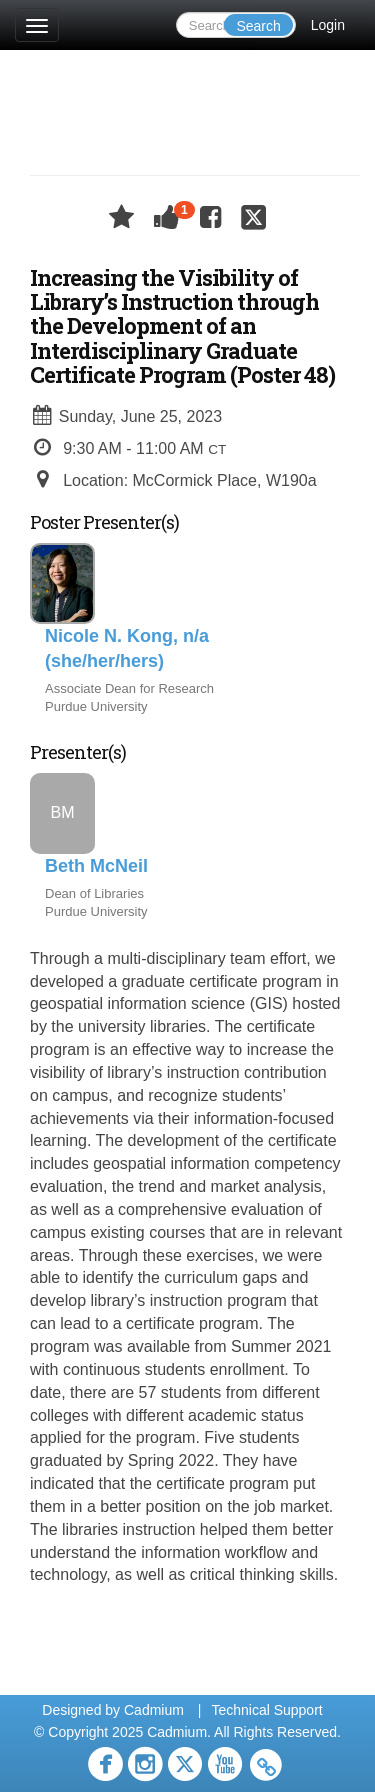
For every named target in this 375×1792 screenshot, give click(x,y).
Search (258, 26)
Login (328, 25)
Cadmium (154, 1710)
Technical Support (266, 1710)
